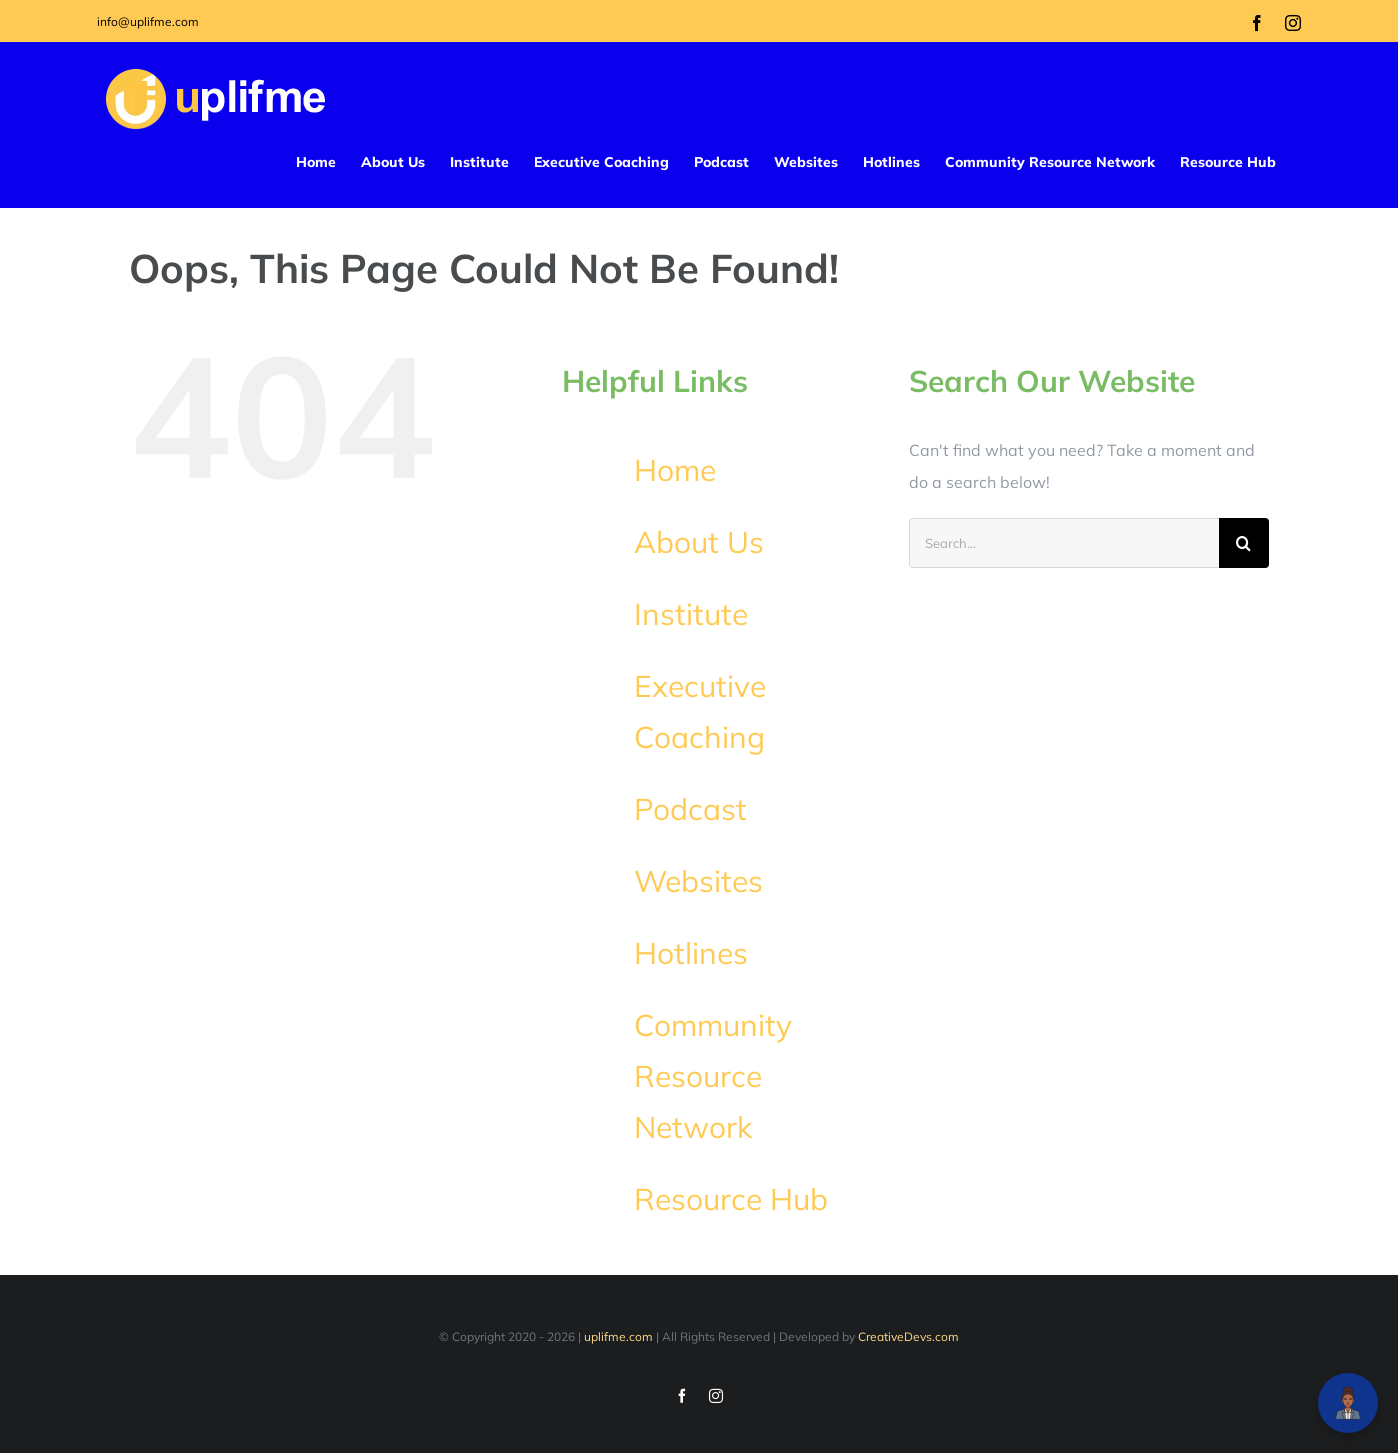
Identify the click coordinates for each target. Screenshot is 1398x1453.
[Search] (1244, 543)
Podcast (690, 809)
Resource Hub (731, 1199)
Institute (691, 614)
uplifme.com (618, 1336)
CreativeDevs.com (908, 1336)
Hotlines (691, 953)
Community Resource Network (713, 1076)
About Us (699, 542)
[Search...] (1064, 543)
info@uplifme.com (148, 21)
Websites (698, 881)
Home (675, 470)
